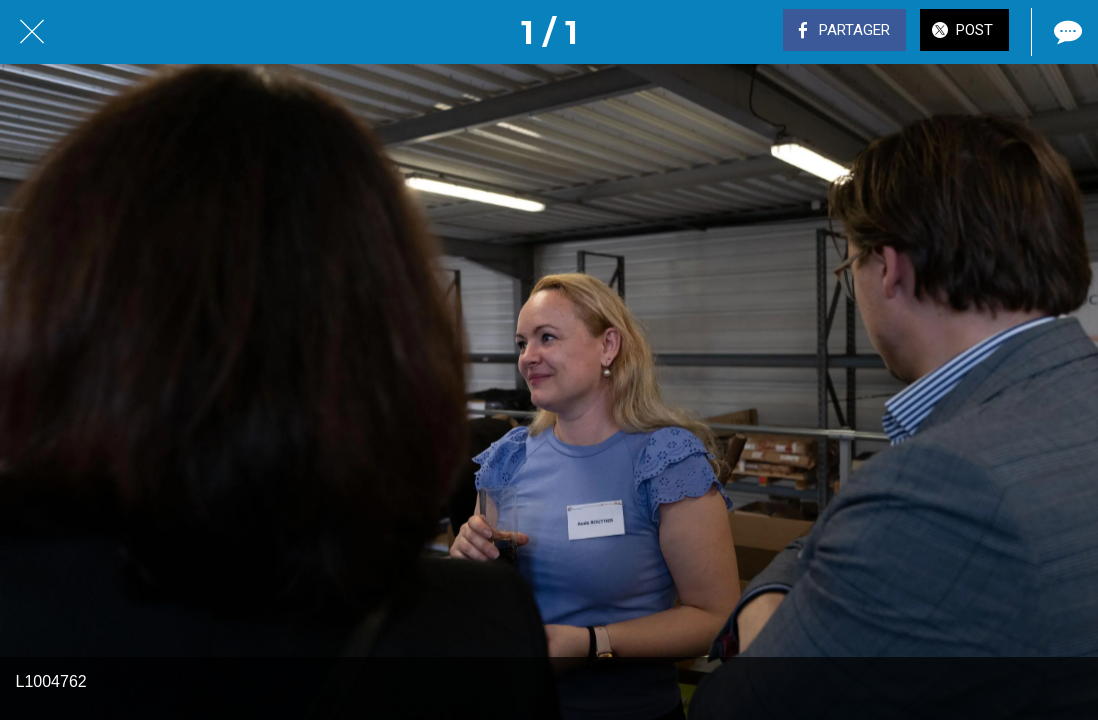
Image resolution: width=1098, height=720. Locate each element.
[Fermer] (32, 32)
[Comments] (1066, 32)
